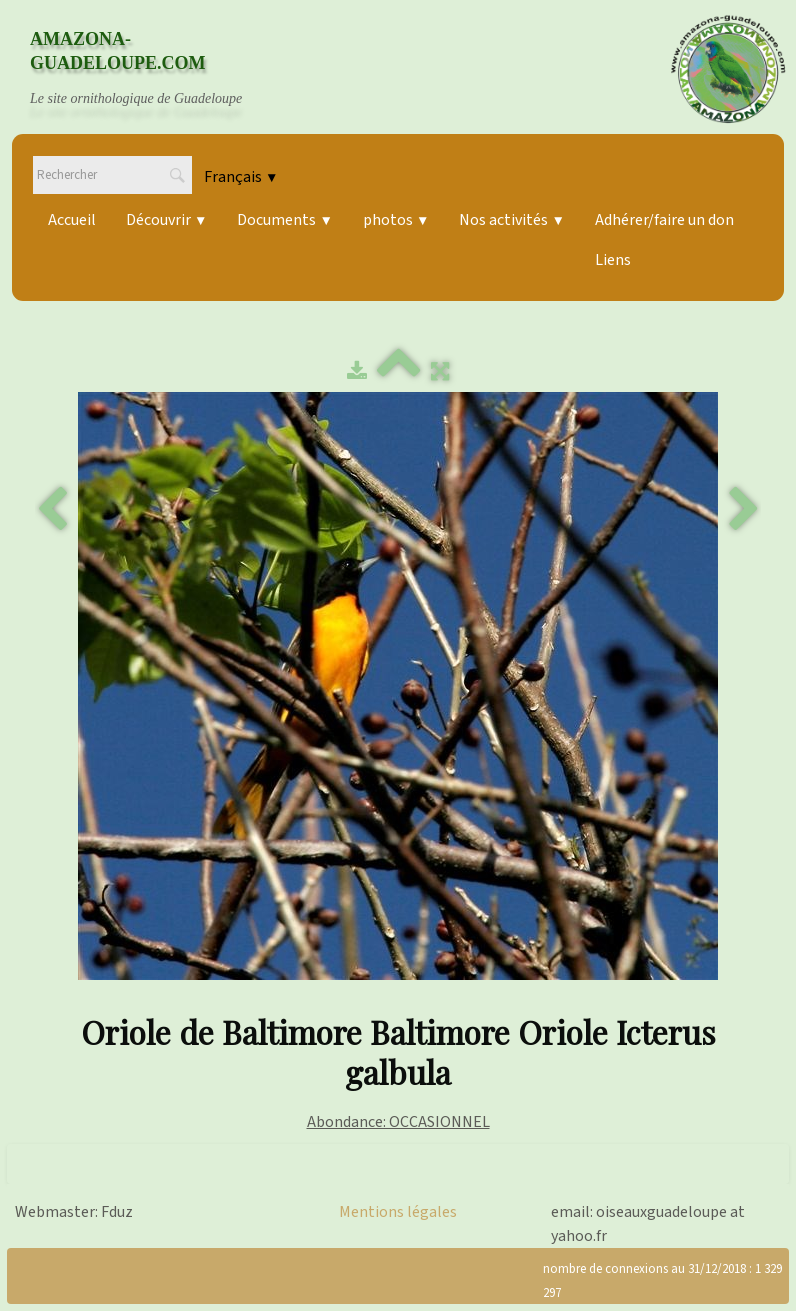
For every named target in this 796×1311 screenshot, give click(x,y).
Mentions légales (398, 1212)
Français (241, 177)
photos (396, 220)
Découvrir (166, 220)
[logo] (155, 69)
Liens (613, 260)
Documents (284, 220)
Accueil (72, 220)
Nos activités (511, 220)
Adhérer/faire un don (664, 220)
